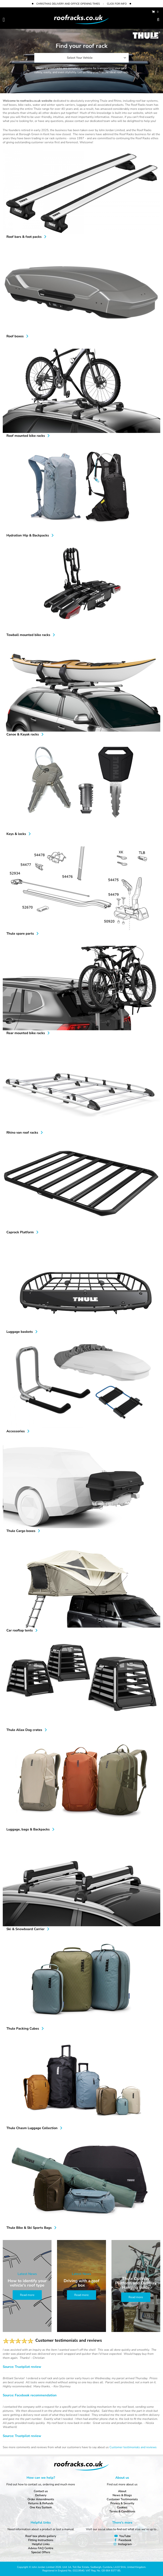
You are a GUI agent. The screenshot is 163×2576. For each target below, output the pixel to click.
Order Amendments (41, 2499)
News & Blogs (122, 2495)
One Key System (41, 2507)
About (122, 2491)
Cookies (122, 2507)
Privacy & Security (122, 2503)
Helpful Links (41, 2544)
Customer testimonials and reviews (133, 2447)
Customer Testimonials (122, 2499)
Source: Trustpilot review (22, 2367)
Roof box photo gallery (40, 2536)
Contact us (41, 2491)
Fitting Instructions (40, 2540)
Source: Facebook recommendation (30, 2395)
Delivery (40, 2495)
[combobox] (81, 58)
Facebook (125, 2540)
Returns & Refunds (40, 2503)
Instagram (125, 2544)
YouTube (125, 2536)
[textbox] (81, 58)
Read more (27, 2295)
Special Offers (40, 2552)
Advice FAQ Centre (40, 2548)
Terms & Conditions (122, 2511)
